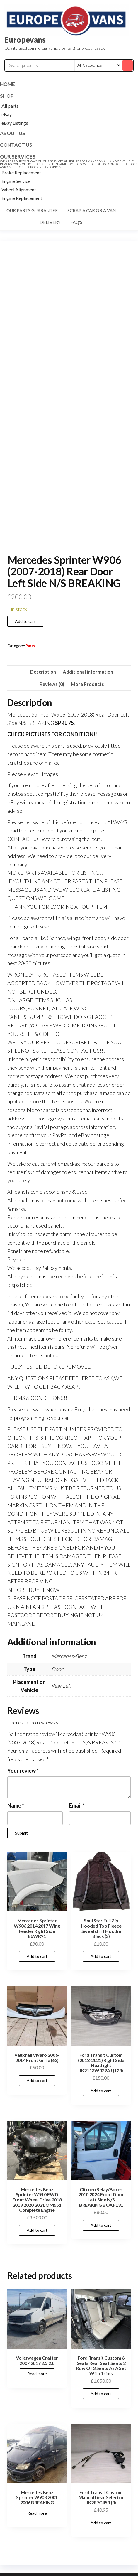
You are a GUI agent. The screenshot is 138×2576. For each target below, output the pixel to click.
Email (77, 1805)
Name (15, 1805)
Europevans (25, 39)
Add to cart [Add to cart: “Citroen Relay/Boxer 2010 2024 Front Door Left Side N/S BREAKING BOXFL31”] (101, 2225)
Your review (23, 1770)
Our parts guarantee (32, 210)
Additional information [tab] (88, 672)
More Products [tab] (87, 684)
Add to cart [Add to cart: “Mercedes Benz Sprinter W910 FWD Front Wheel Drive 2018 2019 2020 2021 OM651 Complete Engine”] (37, 2230)
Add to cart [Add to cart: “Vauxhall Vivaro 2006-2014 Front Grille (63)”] (37, 2080)
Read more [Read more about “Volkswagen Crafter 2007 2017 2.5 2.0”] (37, 2373)
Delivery (50, 222)
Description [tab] (43, 672)
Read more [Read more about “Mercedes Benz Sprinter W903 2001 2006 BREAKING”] (37, 2513)
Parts (30, 646)
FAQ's (76, 222)
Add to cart (25, 621)
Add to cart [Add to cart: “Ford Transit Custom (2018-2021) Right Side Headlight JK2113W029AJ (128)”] (101, 2090)
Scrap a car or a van (91, 210)
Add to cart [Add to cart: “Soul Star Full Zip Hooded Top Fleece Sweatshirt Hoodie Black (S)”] (101, 1956)
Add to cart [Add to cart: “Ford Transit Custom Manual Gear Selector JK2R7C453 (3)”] (101, 2522)
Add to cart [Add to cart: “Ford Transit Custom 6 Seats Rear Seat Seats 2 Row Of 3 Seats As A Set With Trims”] (101, 2393)
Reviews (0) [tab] (52, 684)
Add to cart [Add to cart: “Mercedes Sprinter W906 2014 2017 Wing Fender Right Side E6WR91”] (37, 1956)
